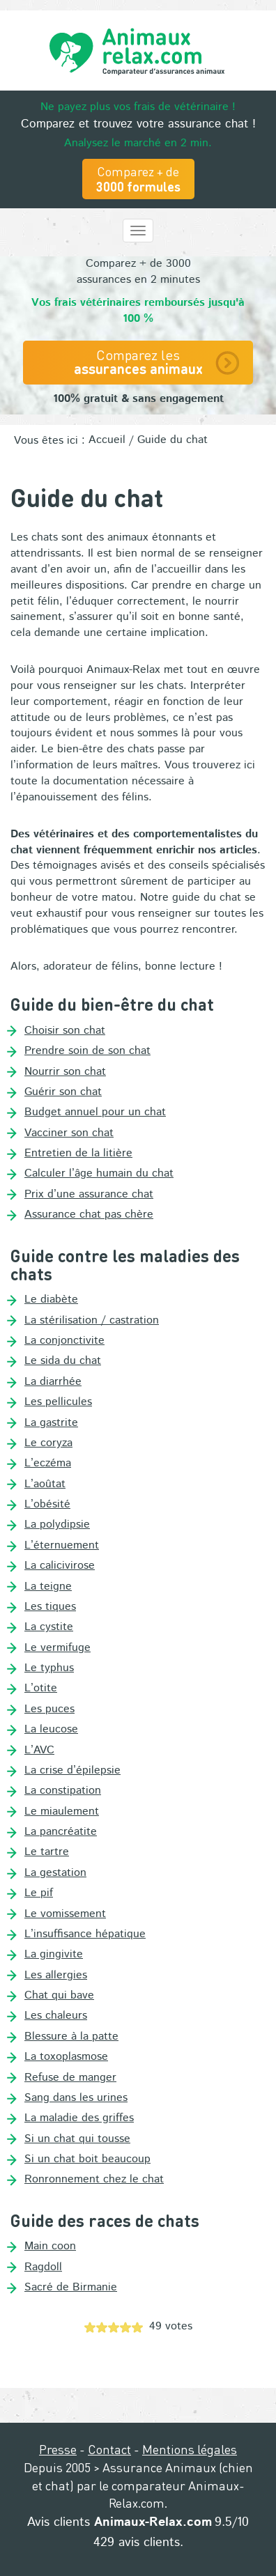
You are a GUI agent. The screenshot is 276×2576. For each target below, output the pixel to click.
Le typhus (49, 1668)
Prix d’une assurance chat (88, 1194)
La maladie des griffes (79, 2118)
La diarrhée (53, 1382)
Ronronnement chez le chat (94, 2179)
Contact (109, 2449)
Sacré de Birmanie (70, 2287)
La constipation (62, 1791)
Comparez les (138, 362)
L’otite (40, 1688)
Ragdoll (43, 2267)
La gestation (55, 1873)
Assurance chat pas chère (88, 1215)
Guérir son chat (63, 1092)
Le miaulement (61, 1812)
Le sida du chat (62, 1361)
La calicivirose (59, 1566)
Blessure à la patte (71, 2036)
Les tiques (50, 1607)
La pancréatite (60, 1832)
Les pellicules (58, 1402)
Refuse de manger (70, 2078)
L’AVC (39, 1750)
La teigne (48, 1587)
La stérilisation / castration (91, 1320)
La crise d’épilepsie (72, 1770)
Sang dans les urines (76, 2098)
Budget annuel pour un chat (95, 1112)
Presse (58, 2449)
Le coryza (48, 1443)
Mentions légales (189, 2449)
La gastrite (51, 1423)
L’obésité (47, 1504)
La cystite (48, 1627)
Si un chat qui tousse (77, 2139)
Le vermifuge (57, 1648)
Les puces (49, 1709)
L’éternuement (61, 1545)
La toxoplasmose (66, 2057)
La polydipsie (57, 1525)
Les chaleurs (55, 2016)
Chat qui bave (59, 1995)
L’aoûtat (45, 1484)
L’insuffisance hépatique (85, 1934)
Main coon (50, 2246)
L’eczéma (47, 1463)
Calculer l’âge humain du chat (99, 1173)
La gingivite (53, 1954)
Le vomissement (65, 1914)
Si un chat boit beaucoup (87, 2159)
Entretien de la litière (78, 1153)
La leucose (51, 1729)
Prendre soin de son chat (87, 1051)
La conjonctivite (64, 1341)
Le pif (38, 1893)
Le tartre (46, 1852)
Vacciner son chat (69, 1133)
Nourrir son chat (65, 1072)
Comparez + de (138, 178)
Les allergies (55, 1975)
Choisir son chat (64, 1031)
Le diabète (51, 1300)
